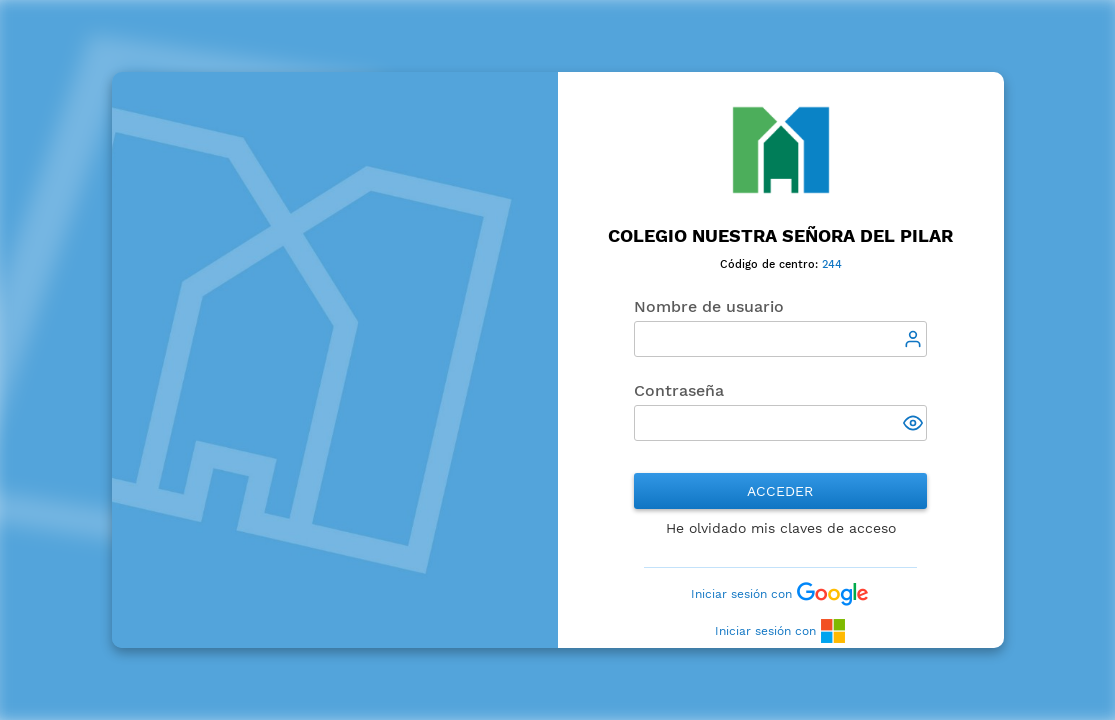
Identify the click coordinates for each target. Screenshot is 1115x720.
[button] (915, 425)
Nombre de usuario (709, 306)
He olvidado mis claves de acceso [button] (781, 528)
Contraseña (679, 390)
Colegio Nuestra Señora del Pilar (780, 235)
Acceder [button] (780, 491)
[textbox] (781, 339)
